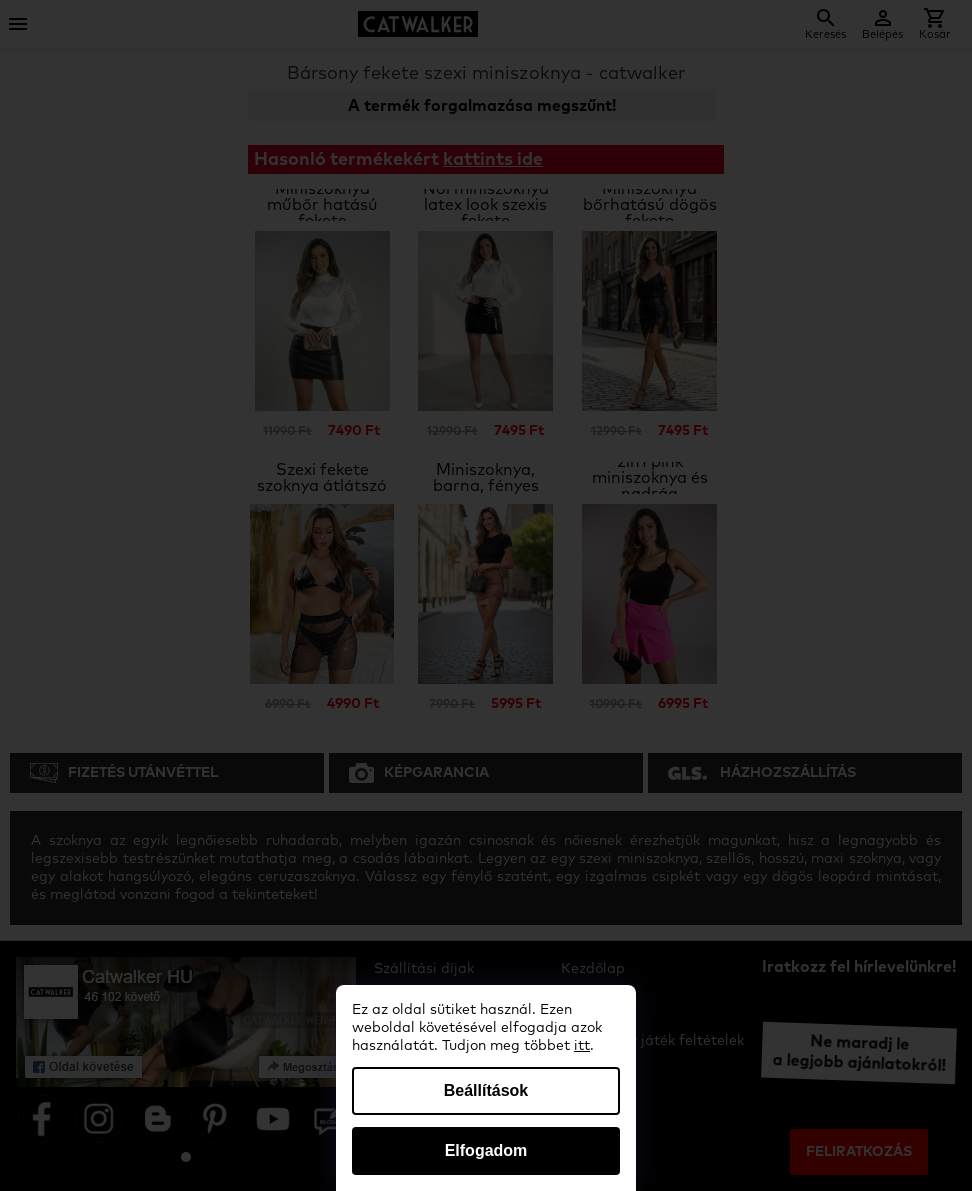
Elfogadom (486, 1150)
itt (582, 1046)
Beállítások (486, 1090)
